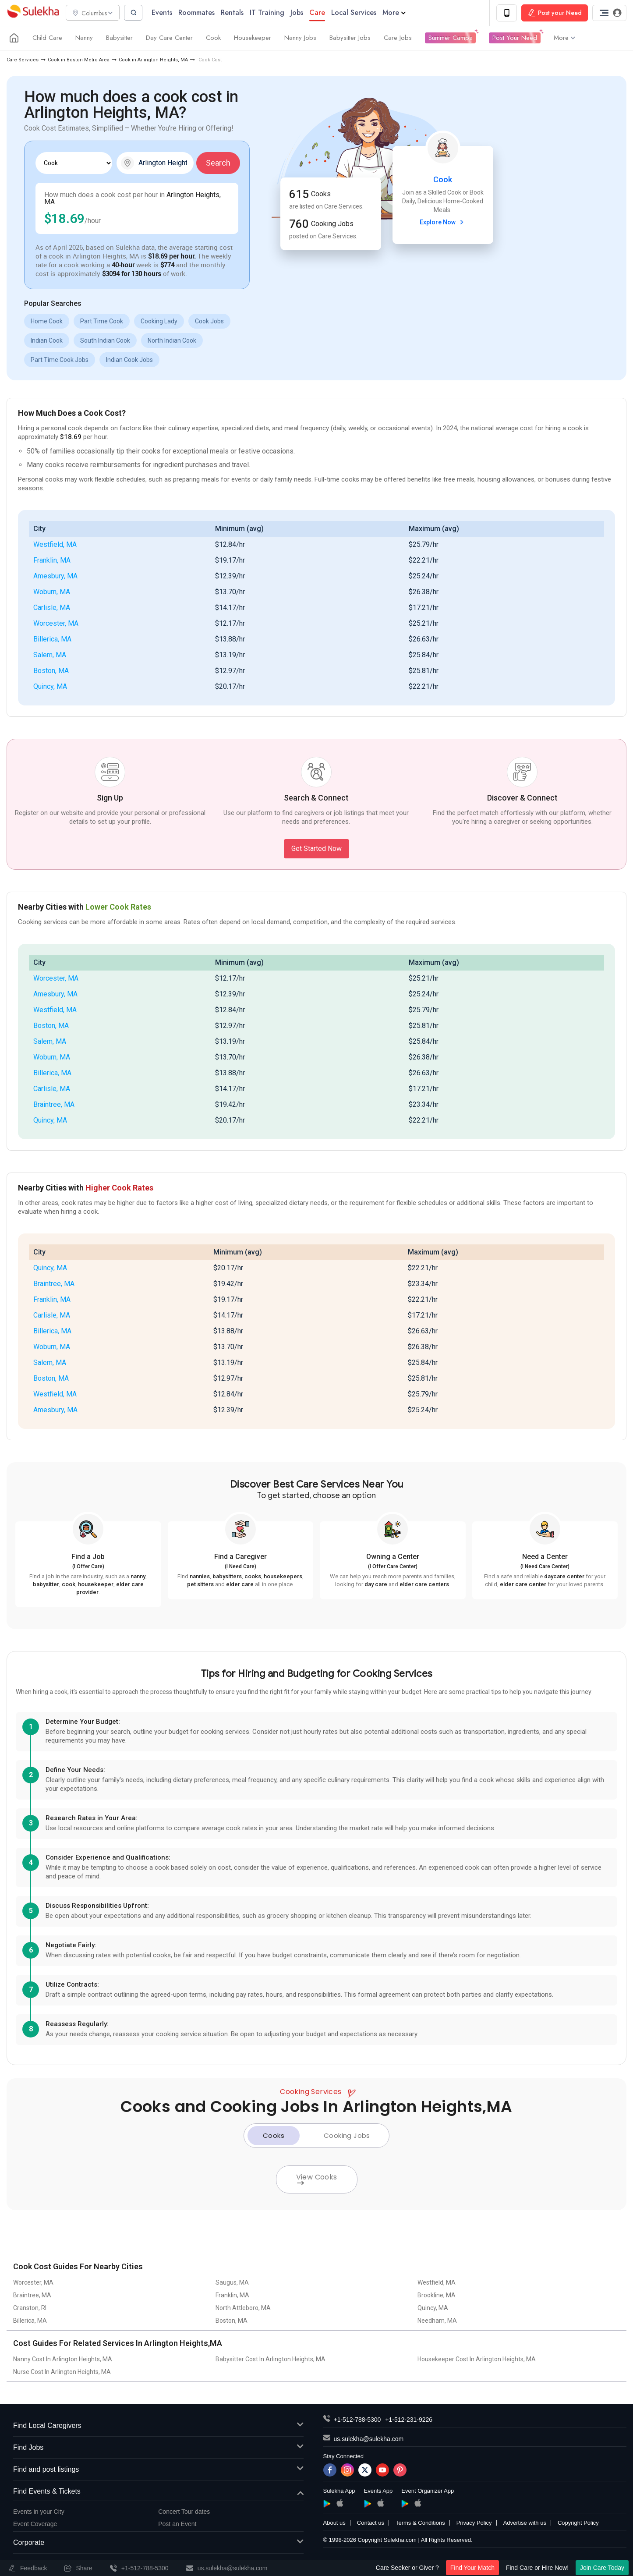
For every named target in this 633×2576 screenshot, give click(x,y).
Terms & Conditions (420, 2523)
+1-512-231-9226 (408, 2420)
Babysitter (119, 38)
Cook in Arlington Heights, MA (153, 60)
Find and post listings (158, 2470)
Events (166, 13)
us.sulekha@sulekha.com (369, 2439)
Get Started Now (316, 849)
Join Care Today (602, 2567)
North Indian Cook (172, 340)
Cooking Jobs (347, 2136)
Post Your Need (514, 38)
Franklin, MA (52, 560)
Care (321, 13)
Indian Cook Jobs (129, 360)
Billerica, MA (52, 639)
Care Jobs (398, 38)
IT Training (271, 13)
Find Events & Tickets (158, 2492)
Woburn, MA (51, 592)
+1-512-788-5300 (357, 2420)
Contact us (370, 2523)
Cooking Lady (159, 321)
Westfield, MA (55, 545)
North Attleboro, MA (243, 2308)
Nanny (84, 38)
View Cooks (316, 2179)
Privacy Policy (474, 2523)
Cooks (273, 2136)
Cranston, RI (29, 2308)
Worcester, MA (55, 624)
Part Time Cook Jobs (59, 360)
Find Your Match (472, 2567)
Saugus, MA (232, 2283)
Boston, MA (51, 671)
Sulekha (33, 13)
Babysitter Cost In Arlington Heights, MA (270, 2359)
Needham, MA (437, 2321)
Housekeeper (252, 38)
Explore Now (443, 222)
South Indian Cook (105, 340)
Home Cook (47, 321)
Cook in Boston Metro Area (79, 60)
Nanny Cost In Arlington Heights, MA (62, 2359)
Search (218, 163)
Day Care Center (169, 38)
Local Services (357, 13)
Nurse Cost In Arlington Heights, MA (62, 2372)
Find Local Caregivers (158, 2426)
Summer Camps (450, 38)
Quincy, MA (50, 687)
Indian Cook (47, 340)
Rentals (236, 13)
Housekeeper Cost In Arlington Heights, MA (476, 2359)
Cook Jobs (209, 321)
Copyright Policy (578, 2523)
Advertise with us (524, 2523)
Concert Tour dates (184, 2512)
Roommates (200, 13)
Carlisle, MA (51, 608)
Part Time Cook (101, 321)
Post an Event (177, 2524)
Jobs (300, 13)
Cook (213, 38)
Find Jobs (158, 2448)
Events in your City (38, 2512)
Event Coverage (35, 2524)
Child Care (47, 38)
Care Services (23, 60)
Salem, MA (49, 655)
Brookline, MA (436, 2296)
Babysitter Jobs (350, 38)
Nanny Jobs (300, 38)
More (398, 13)
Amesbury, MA (55, 576)
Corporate (158, 2543)
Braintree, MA (53, 1105)
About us (334, 2523)
